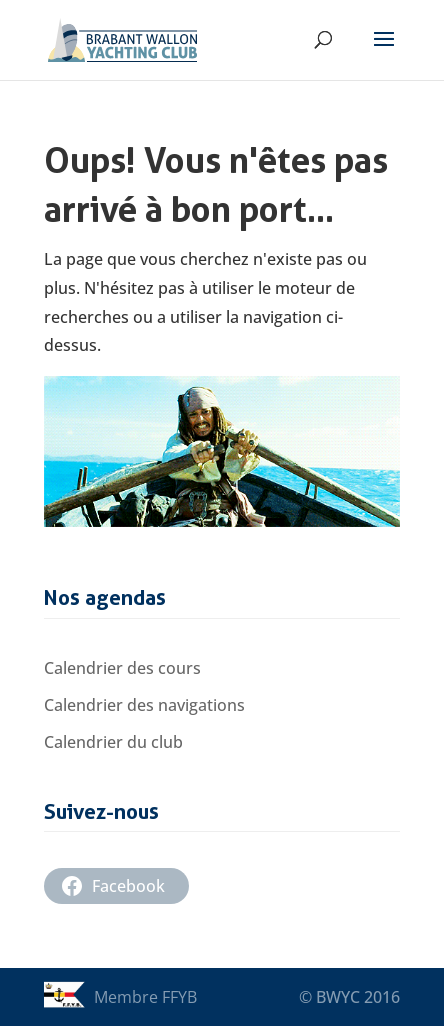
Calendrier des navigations (144, 705)
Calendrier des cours (122, 668)
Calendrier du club (113, 742)
